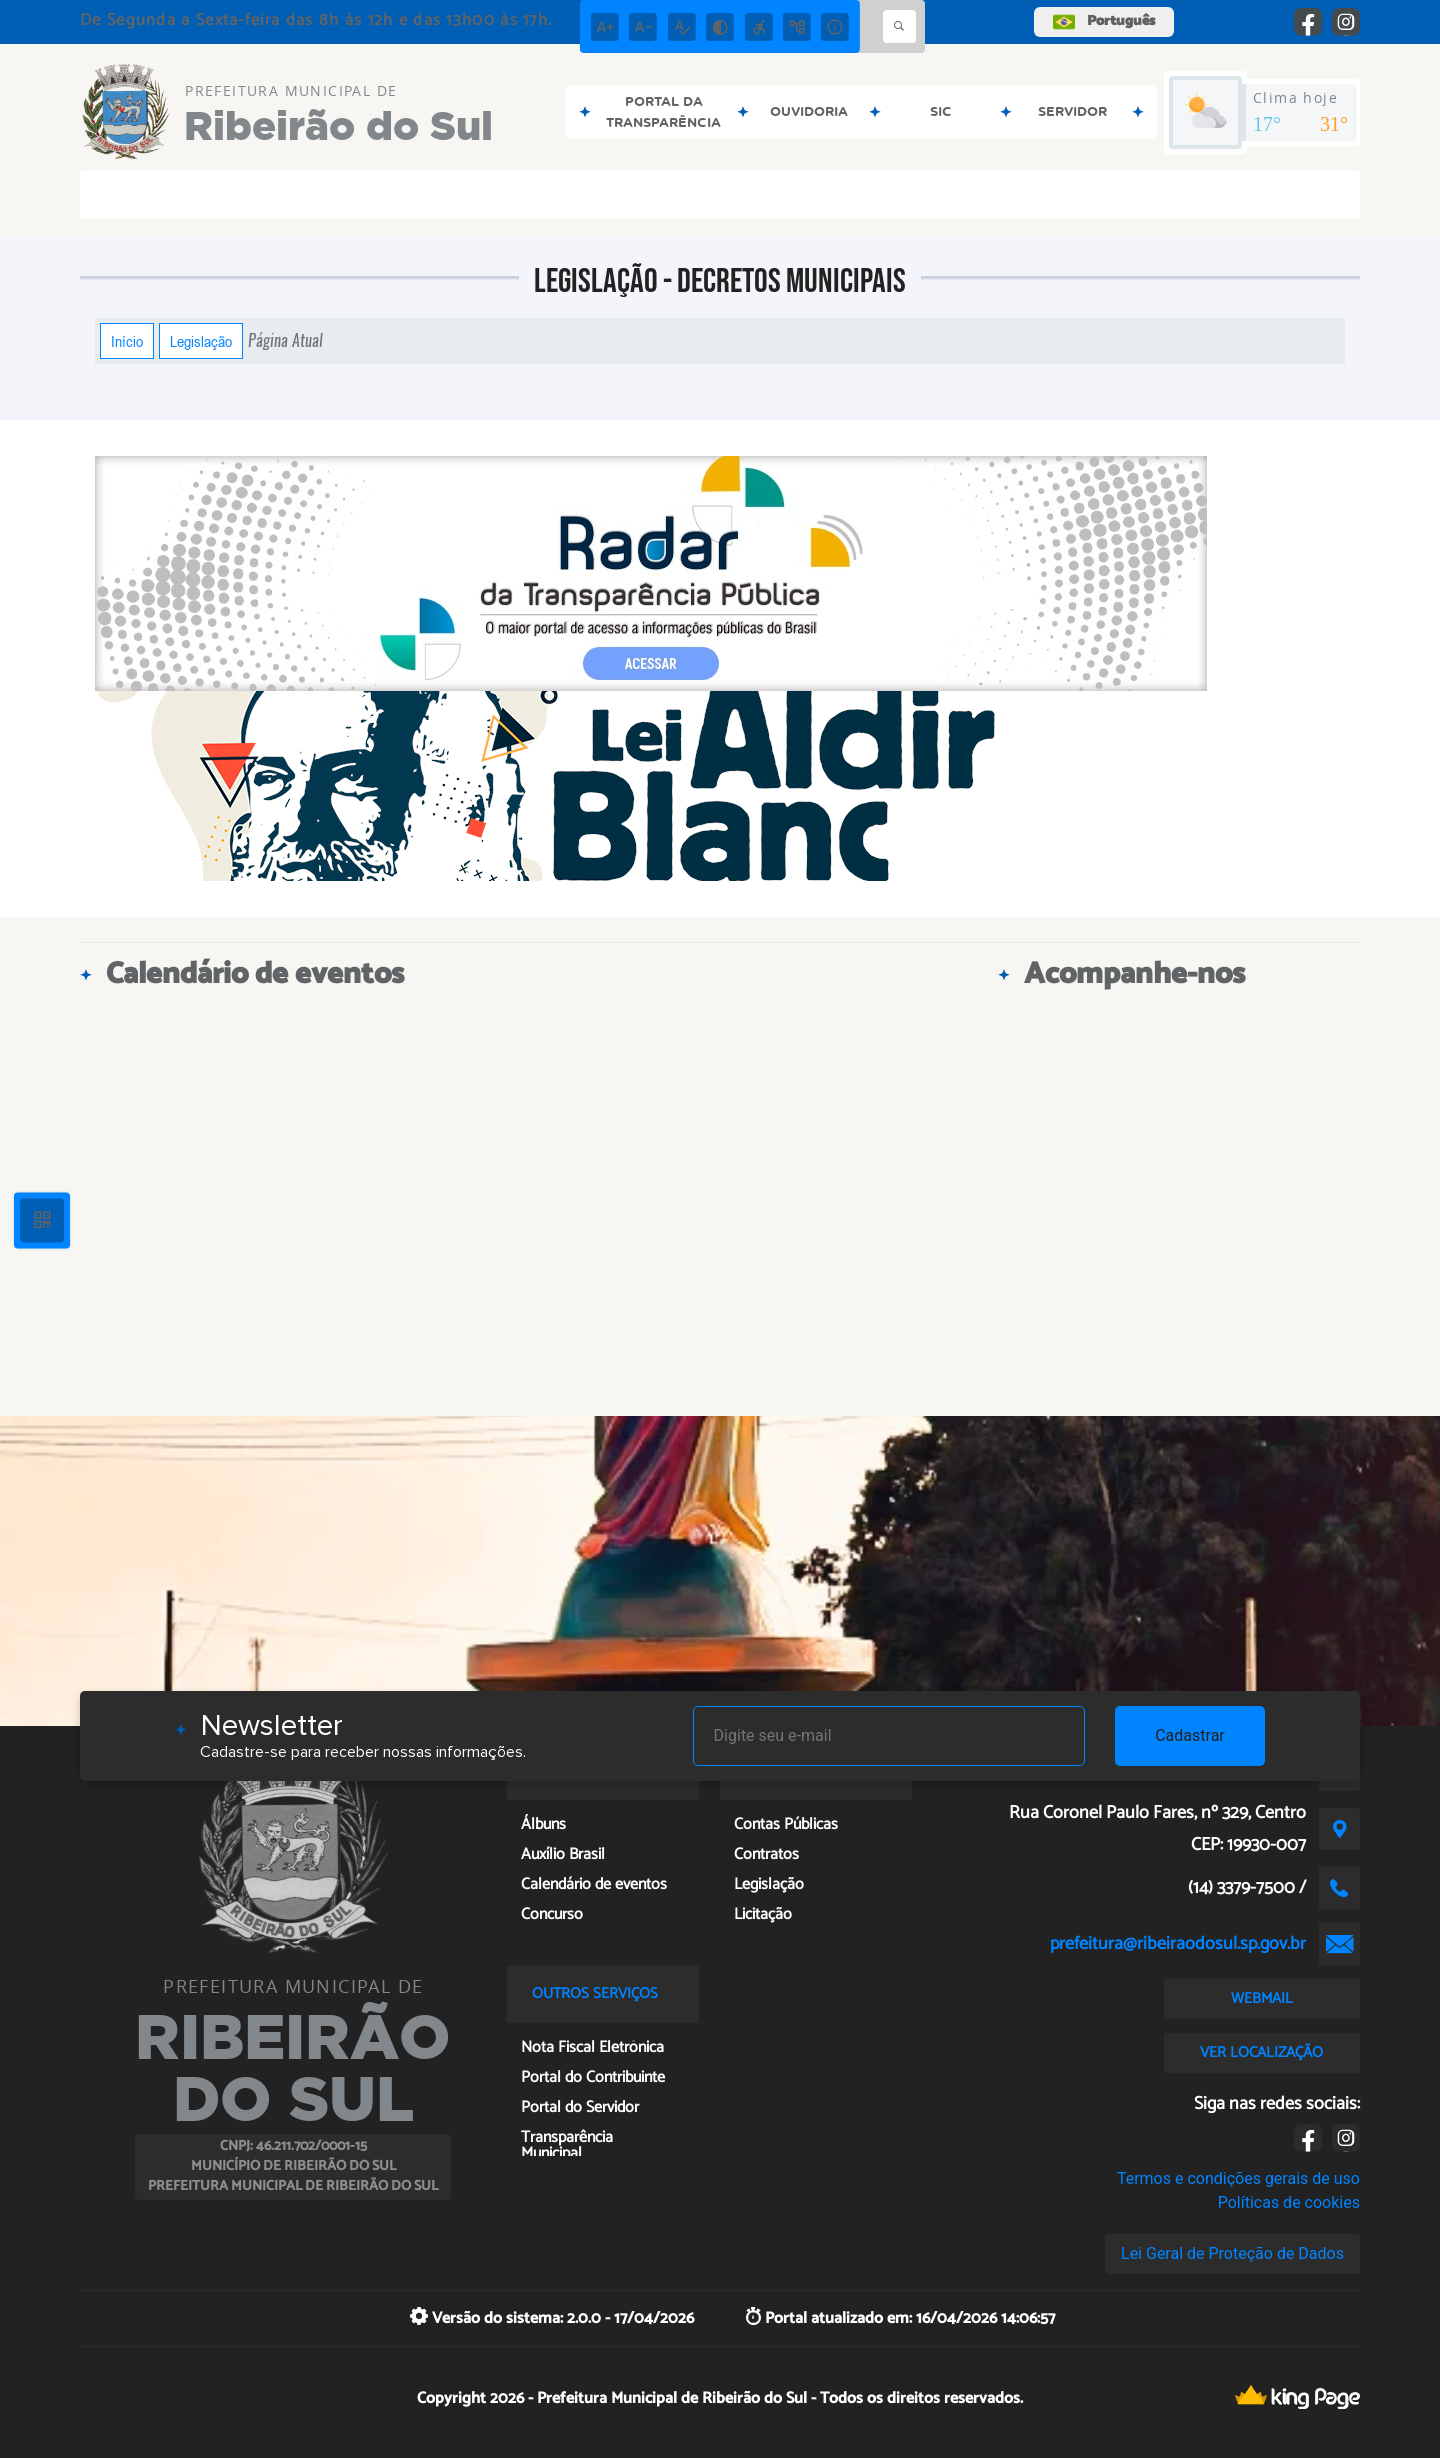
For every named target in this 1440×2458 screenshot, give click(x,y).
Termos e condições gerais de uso (1238, 2178)
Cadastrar (1190, 1735)
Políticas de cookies (1289, 2202)
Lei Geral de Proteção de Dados (1232, 2253)
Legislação (201, 341)
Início (127, 341)
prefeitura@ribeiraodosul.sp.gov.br (1178, 1944)
